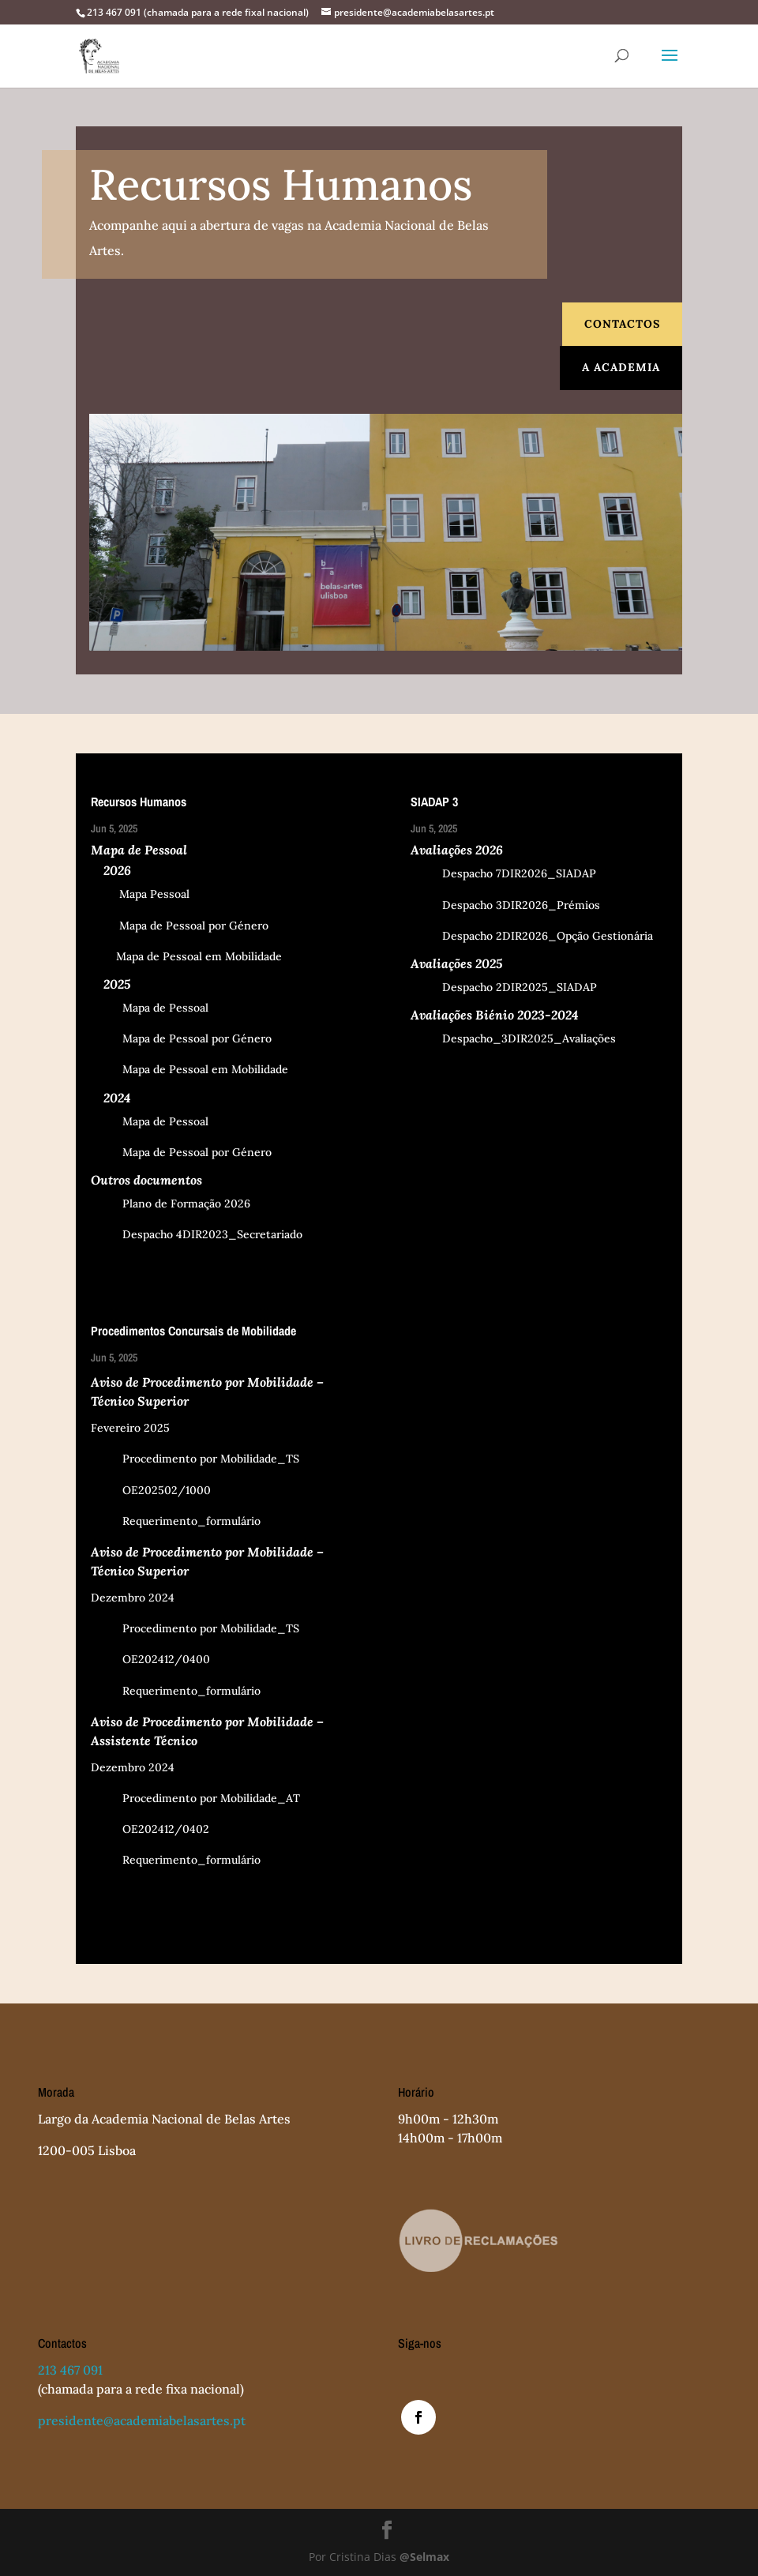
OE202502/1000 (151, 1490)
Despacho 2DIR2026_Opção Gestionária (532, 936)
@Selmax (424, 2556)
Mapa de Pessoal (149, 1008)
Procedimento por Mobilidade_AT (195, 1798)
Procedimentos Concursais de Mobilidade (193, 1330)
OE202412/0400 (150, 1659)
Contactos (622, 324)
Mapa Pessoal (140, 894)
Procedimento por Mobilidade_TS (195, 1458)
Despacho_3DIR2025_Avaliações (513, 1038)
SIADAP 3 (434, 801)
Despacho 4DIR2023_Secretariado (196, 1234)
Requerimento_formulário (176, 1521)
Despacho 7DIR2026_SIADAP (503, 873)
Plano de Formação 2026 (170, 1203)
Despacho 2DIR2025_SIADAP (504, 987)
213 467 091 (70, 2370)
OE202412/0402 (150, 1829)
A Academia (621, 367)
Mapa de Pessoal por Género (179, 925)
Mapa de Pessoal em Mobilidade (186, 956)
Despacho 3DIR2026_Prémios (505, 905)
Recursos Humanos (138, 801)
